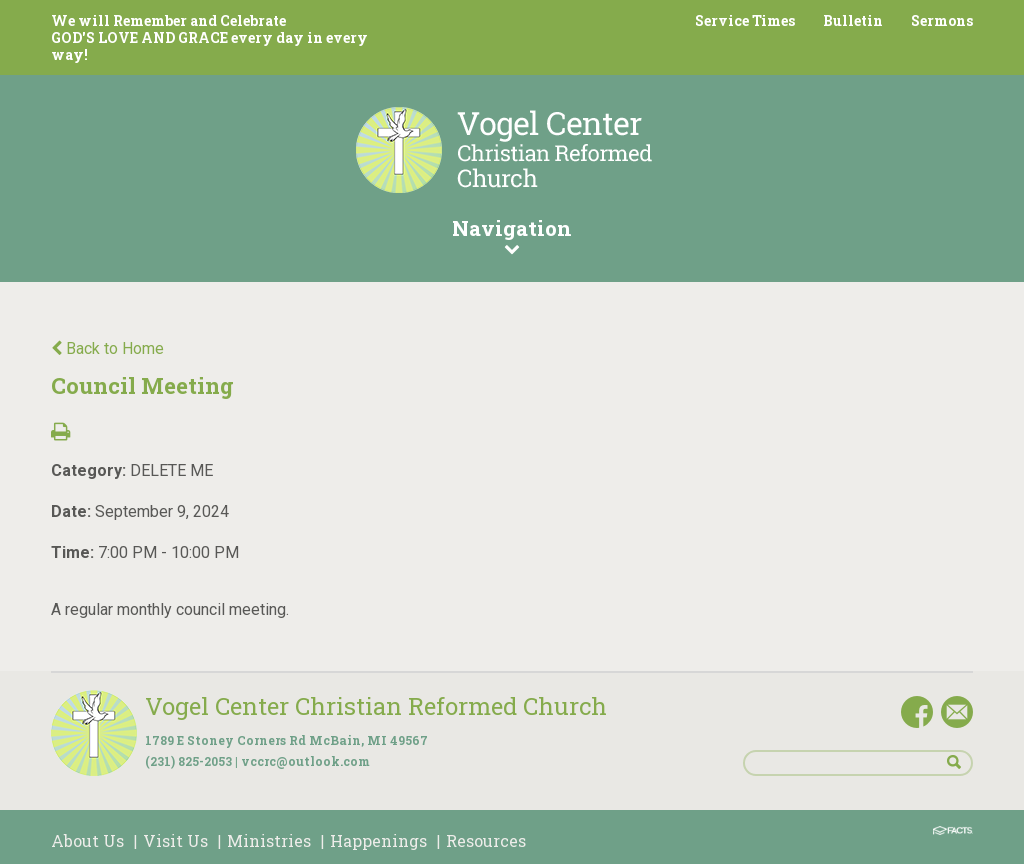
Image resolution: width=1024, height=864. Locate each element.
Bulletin (853, 20)
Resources (486, 840)
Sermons (942, 20)
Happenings (378, 840)
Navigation (512, 235)
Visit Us (175, 840)
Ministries (269, 840)
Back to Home (107, 348)
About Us (87, 840)
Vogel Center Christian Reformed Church (376, 706)
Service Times (745, 20)
